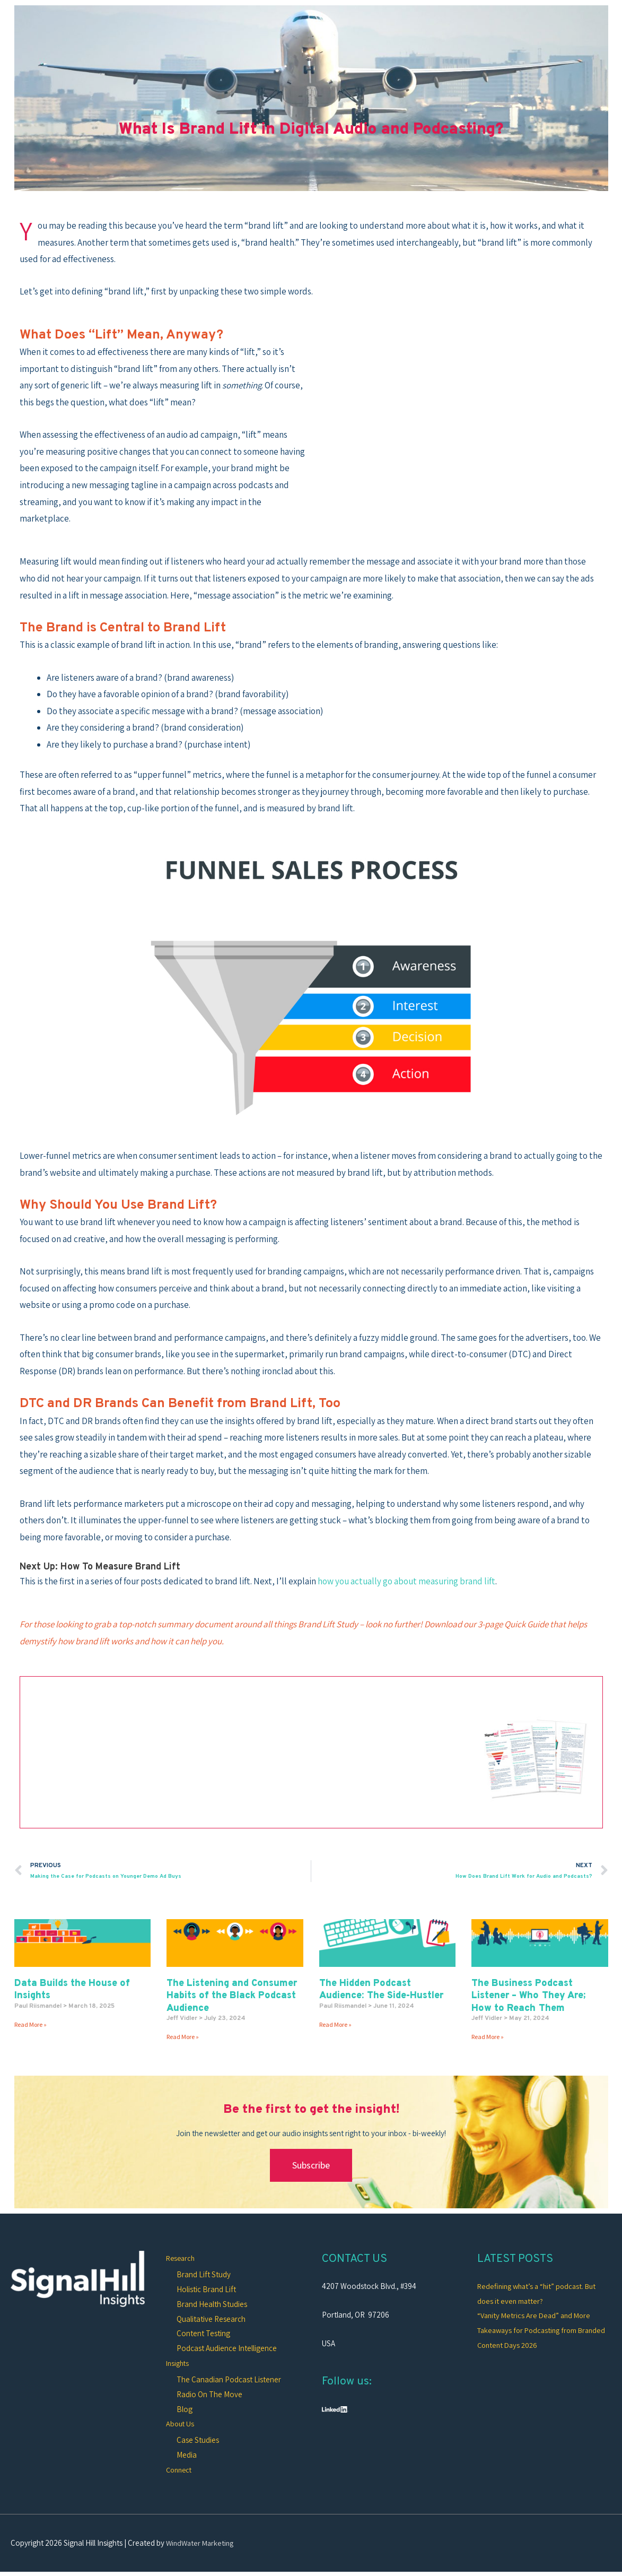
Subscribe (311, 2165)
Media (187, 2457)
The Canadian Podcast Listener (229, 2381)
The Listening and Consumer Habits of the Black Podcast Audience (232, 1996)
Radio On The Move (209, 2396)
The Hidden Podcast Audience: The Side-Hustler (381, 1990)
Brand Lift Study (204, 2275)
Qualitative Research (211, 2320)
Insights (178, 2364)
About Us (181, 2425)
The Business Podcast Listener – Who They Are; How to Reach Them (528, 1996)
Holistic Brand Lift (206, 2290)
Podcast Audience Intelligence (227, 2349)
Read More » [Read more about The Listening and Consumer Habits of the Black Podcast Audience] (183, 2038)
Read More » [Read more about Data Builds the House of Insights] (30, 2025)
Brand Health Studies (212, 2305)
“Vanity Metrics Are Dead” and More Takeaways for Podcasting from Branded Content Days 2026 (536, 2331)
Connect (180, 2472)
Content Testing (203, 2334)
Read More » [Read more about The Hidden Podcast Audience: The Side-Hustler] (335, 2025)
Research (181, 2258)
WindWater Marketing (202, 2545)
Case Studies (198, 2442)
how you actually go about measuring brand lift (406, 1581)
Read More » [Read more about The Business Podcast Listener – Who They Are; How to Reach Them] (487, 2038)
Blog (184, 2410)
